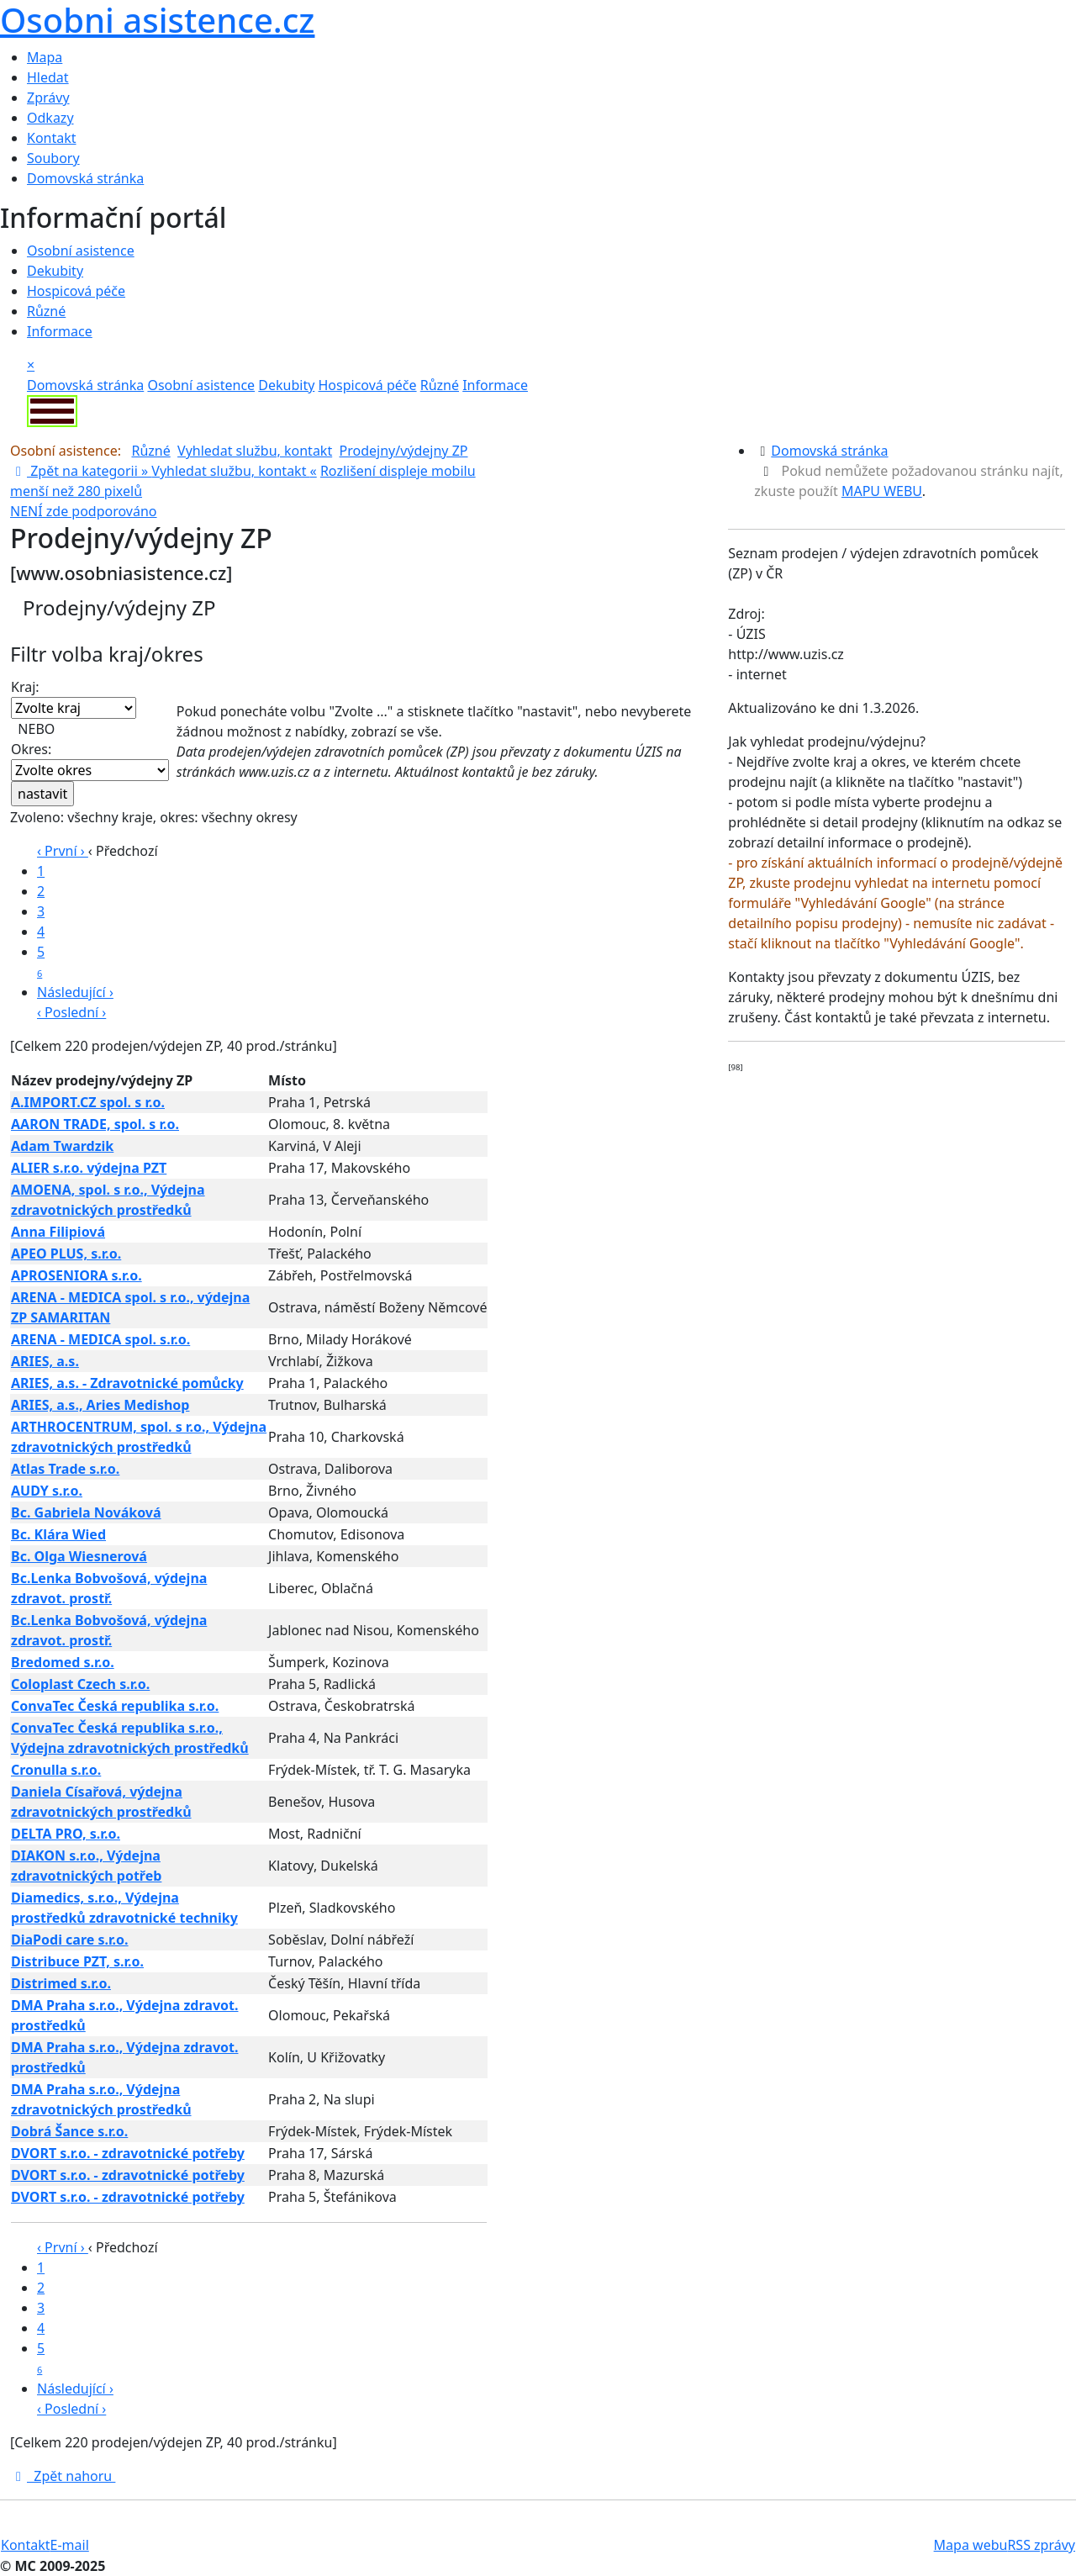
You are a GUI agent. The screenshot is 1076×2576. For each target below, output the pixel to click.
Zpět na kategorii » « (163, 471)
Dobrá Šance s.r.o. (69, 2131)
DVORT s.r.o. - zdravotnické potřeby (128, 2153)
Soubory (53, 158)
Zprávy (48, 97)
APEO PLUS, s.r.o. (66, 1253)
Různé (46, 311)
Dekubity (55, 270)
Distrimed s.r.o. (61, 1983)
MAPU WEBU (881, 491)
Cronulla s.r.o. (56, 1769)
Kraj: (73, 698)
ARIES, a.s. (45, 1361)
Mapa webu (971, 2545)
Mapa (44, 57)
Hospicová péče (76, 291)
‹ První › (62, 851)
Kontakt (51, 138)
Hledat (48, 77)
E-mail (69, 2545)
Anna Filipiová (58, 1231)
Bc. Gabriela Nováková (86, 1512)
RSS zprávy (1041, 2545)
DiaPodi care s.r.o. (70, 1939)
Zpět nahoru (62, 2476)
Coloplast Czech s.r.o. (80, 1684)
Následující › (75, 992)
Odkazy (50, 117)
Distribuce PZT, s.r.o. (77, 1961)
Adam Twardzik (62, 1146)
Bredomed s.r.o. (62, 1662)
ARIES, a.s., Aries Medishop (100, 1405)
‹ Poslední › (71, 1012)
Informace (59, 331)
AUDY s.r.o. (46, 1490)
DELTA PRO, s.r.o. (65, 1833)
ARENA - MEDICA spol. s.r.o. (100, 1339)
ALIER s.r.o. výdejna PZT (88, 1168)
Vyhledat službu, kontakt (254, 450)
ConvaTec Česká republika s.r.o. (115, 1706)
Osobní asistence (80, 250)
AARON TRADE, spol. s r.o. (95, 1124)
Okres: (90, 760)
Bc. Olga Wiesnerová (79, 1556)
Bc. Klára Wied (58, 1534)
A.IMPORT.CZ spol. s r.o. (88, 1102)
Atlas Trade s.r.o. (65, 1469)
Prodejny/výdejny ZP (404, 450)
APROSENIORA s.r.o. (76, 1275)
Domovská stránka (85, 178)
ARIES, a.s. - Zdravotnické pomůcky (127, 1383)
